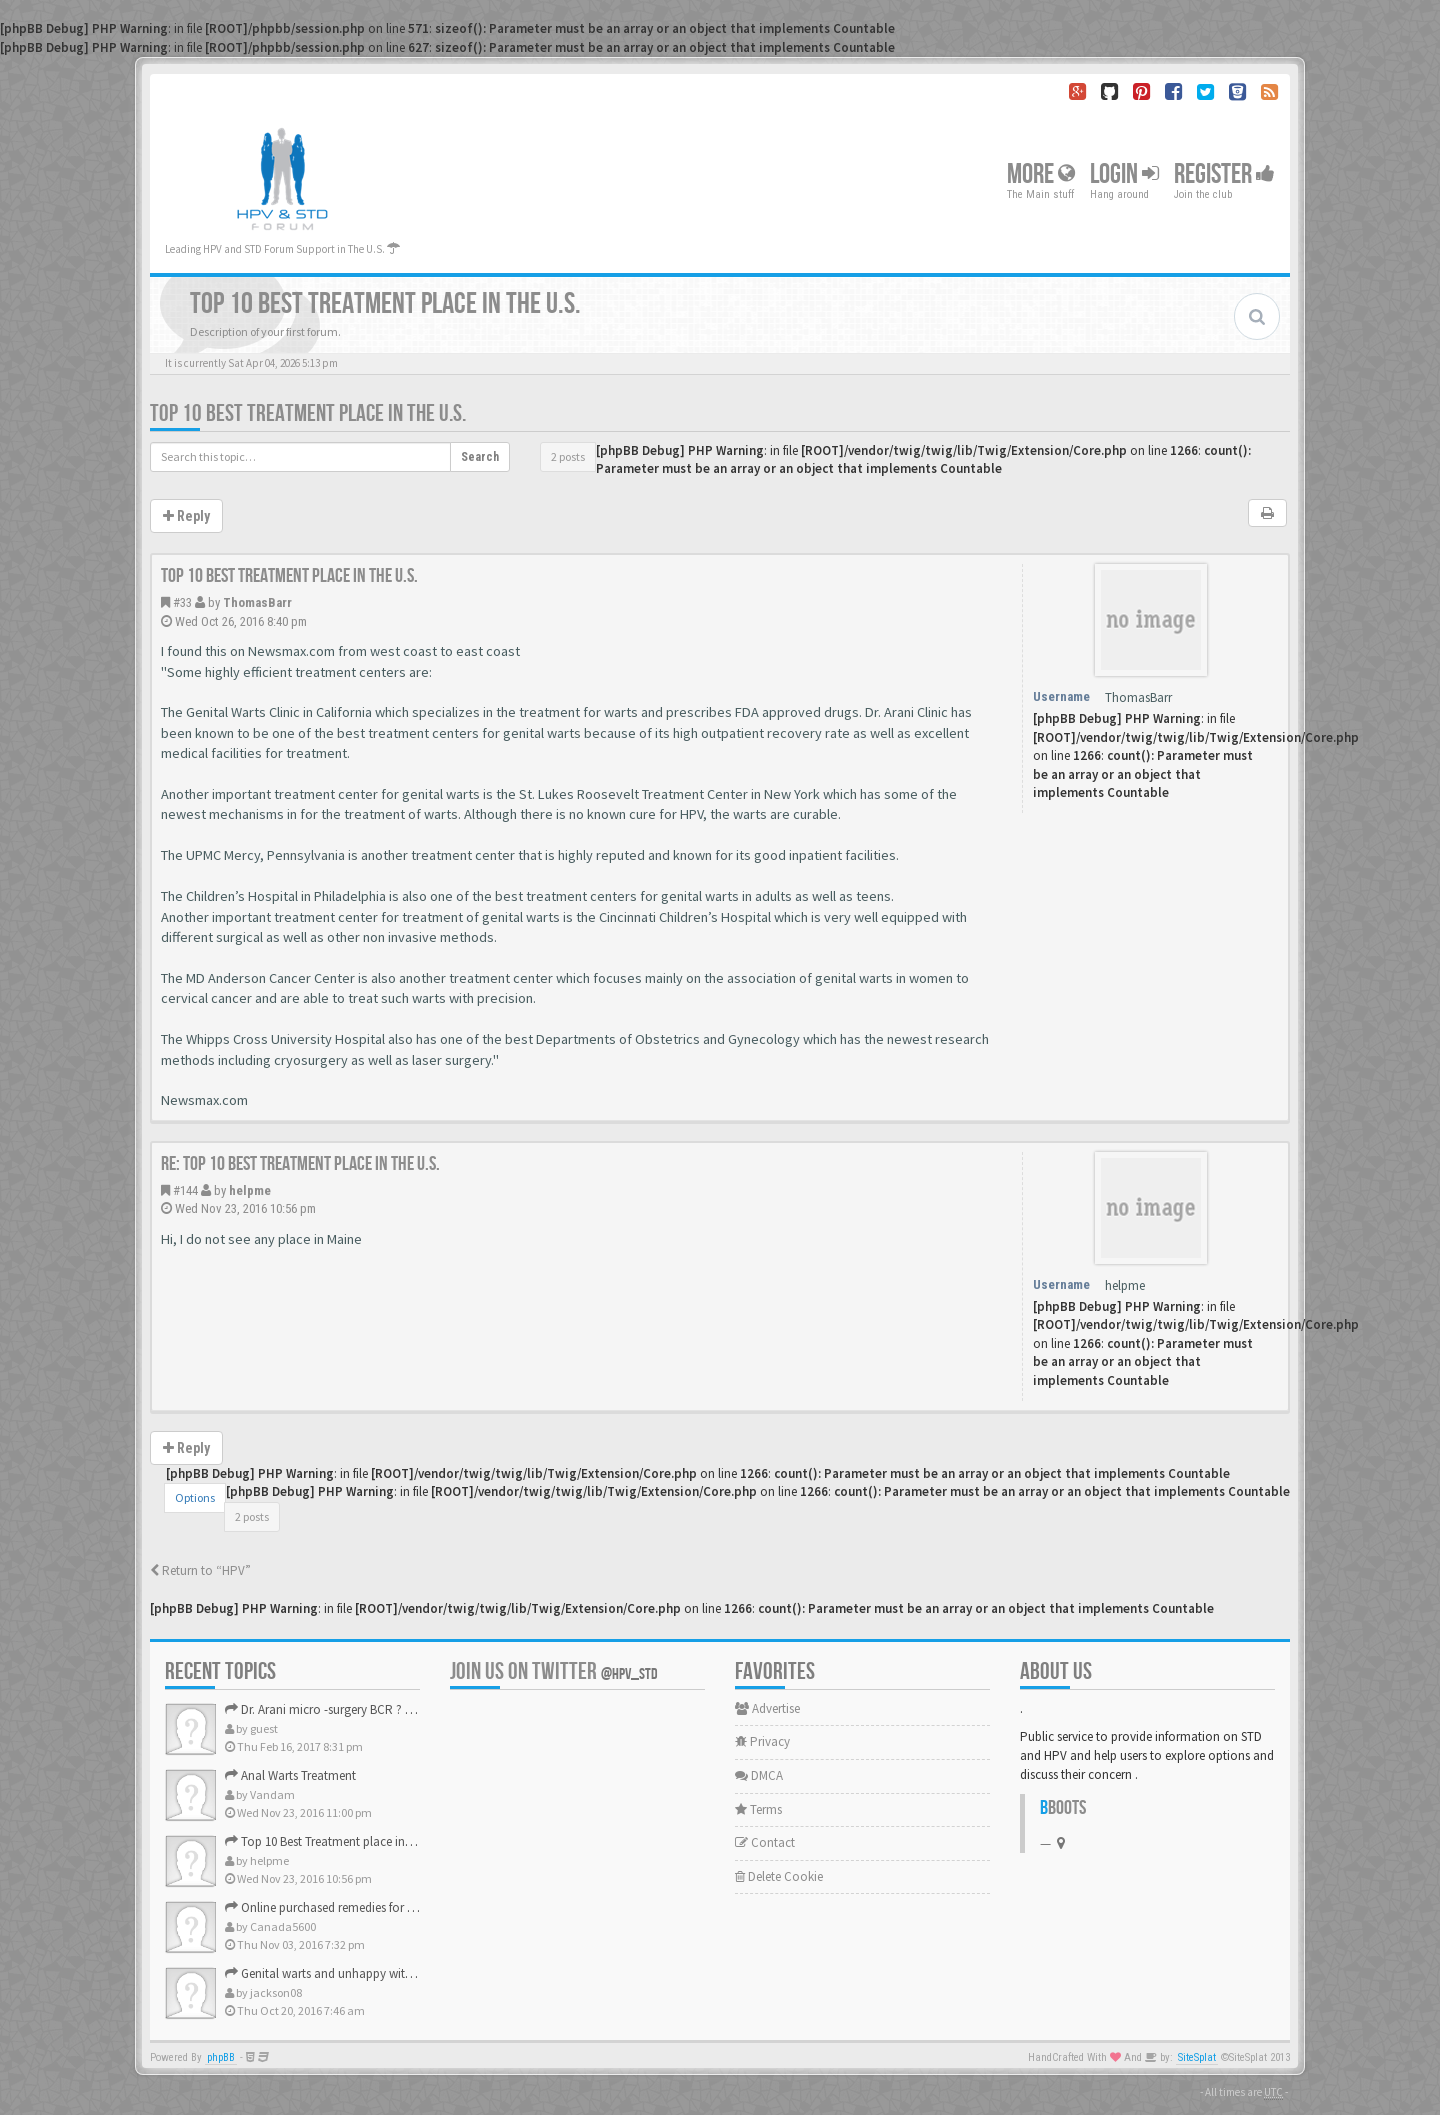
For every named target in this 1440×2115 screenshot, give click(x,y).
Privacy (762, 1741)
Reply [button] (186, 516)
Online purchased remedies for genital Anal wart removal (385, 1907)
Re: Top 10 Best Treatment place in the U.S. (300, 1164)
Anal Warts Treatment (290, 1775)
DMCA (759, 1775)
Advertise (767, 1708)
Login (1124, 174)
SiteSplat (1197, 2057)
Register (1224, 174)
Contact (765, 1842)
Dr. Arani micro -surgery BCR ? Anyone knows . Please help (389, 1709)
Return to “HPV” (200, 1570)
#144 (185, 1190)
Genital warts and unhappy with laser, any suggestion (376, 1973)
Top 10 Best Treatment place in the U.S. (308, 413)
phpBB (221, 2057)
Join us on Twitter (554, 1671)
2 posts (568, 456)
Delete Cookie (779, 1876)
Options (195, 1497)
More (1041, 174)
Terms (758, 1809)
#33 (182, 602)
